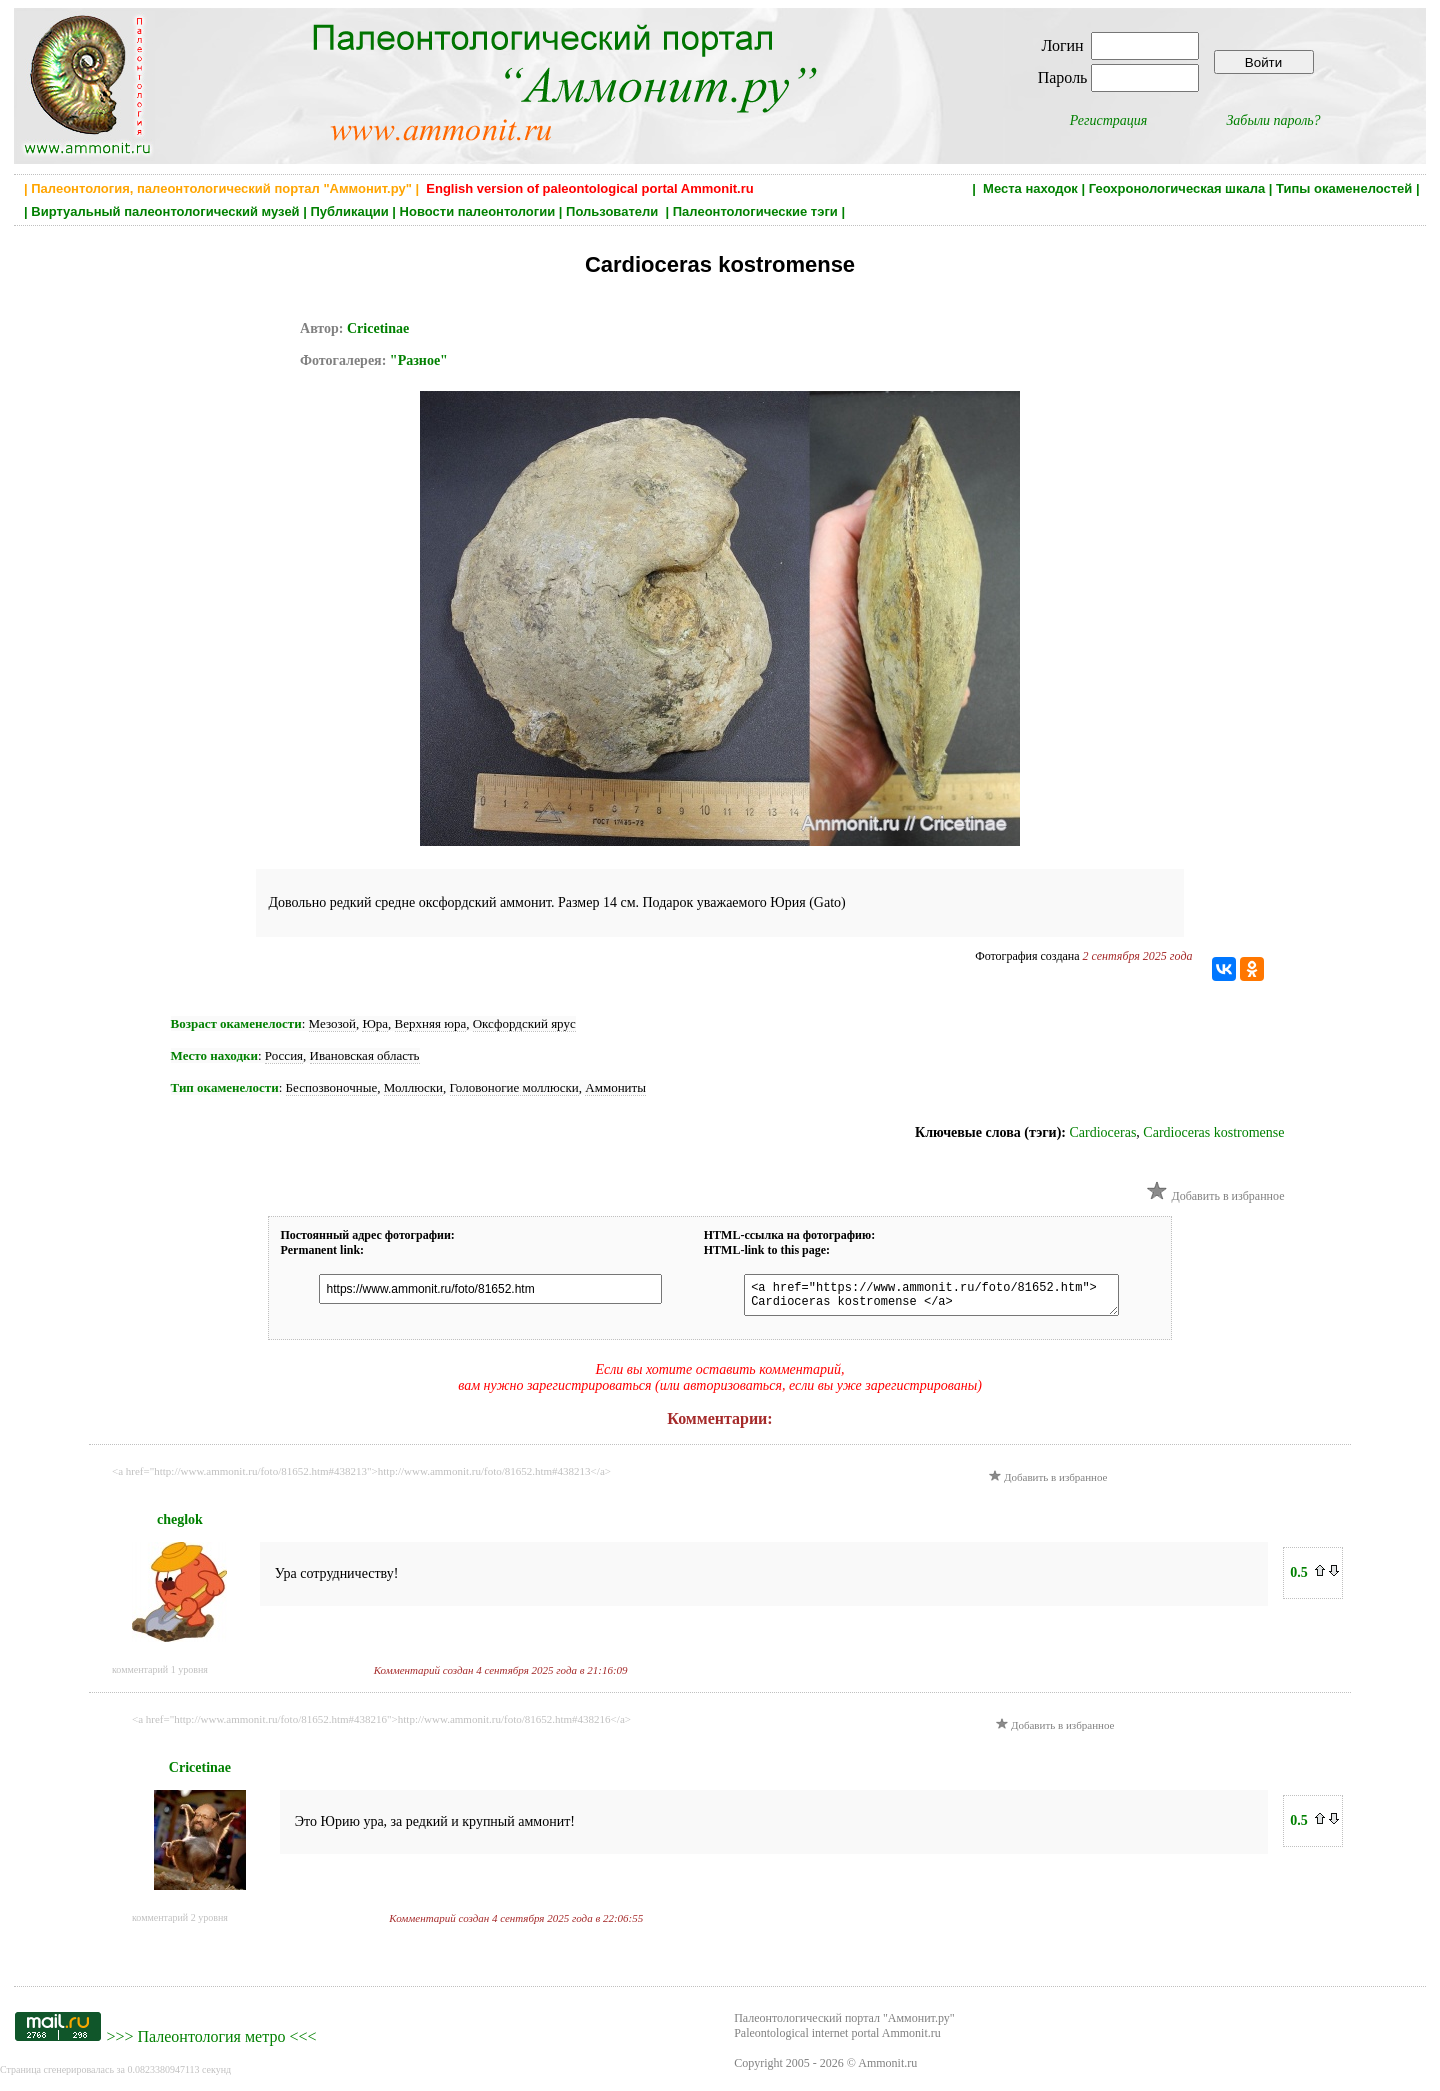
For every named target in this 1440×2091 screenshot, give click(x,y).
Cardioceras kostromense (1213, 1132)
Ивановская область (365, 1055)
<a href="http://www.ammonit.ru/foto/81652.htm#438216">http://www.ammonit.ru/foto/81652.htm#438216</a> (381, 1725)
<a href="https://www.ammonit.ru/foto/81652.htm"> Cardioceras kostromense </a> (921, 1298)
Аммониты (615, 1087)
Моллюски (413, 1087)
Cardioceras (1102, 1132)
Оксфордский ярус (524, 1023)
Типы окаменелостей (1344, 188)
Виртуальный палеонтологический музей (165, 211)
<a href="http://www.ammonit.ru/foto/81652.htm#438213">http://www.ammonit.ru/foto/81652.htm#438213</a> (361, 1477)
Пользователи (614, 211)
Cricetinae (378, 328)
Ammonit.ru (887, 2069)
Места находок (1030, 188)
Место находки (214, 1055)
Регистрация (1109, 120)
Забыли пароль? (1273, 120)
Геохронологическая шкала (1177, 188)
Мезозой (332, 1023)
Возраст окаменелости (236, 1023)
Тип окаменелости (225, 1087)
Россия (284, 1055)
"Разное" (419, 360)
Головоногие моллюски (514, 1087)
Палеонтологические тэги (755, 211)
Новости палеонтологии (478, 211)
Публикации (349, 211)
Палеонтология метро (211, 2042)
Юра (375, 1023)
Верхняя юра (431, 1023)
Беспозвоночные (332, 1087)
